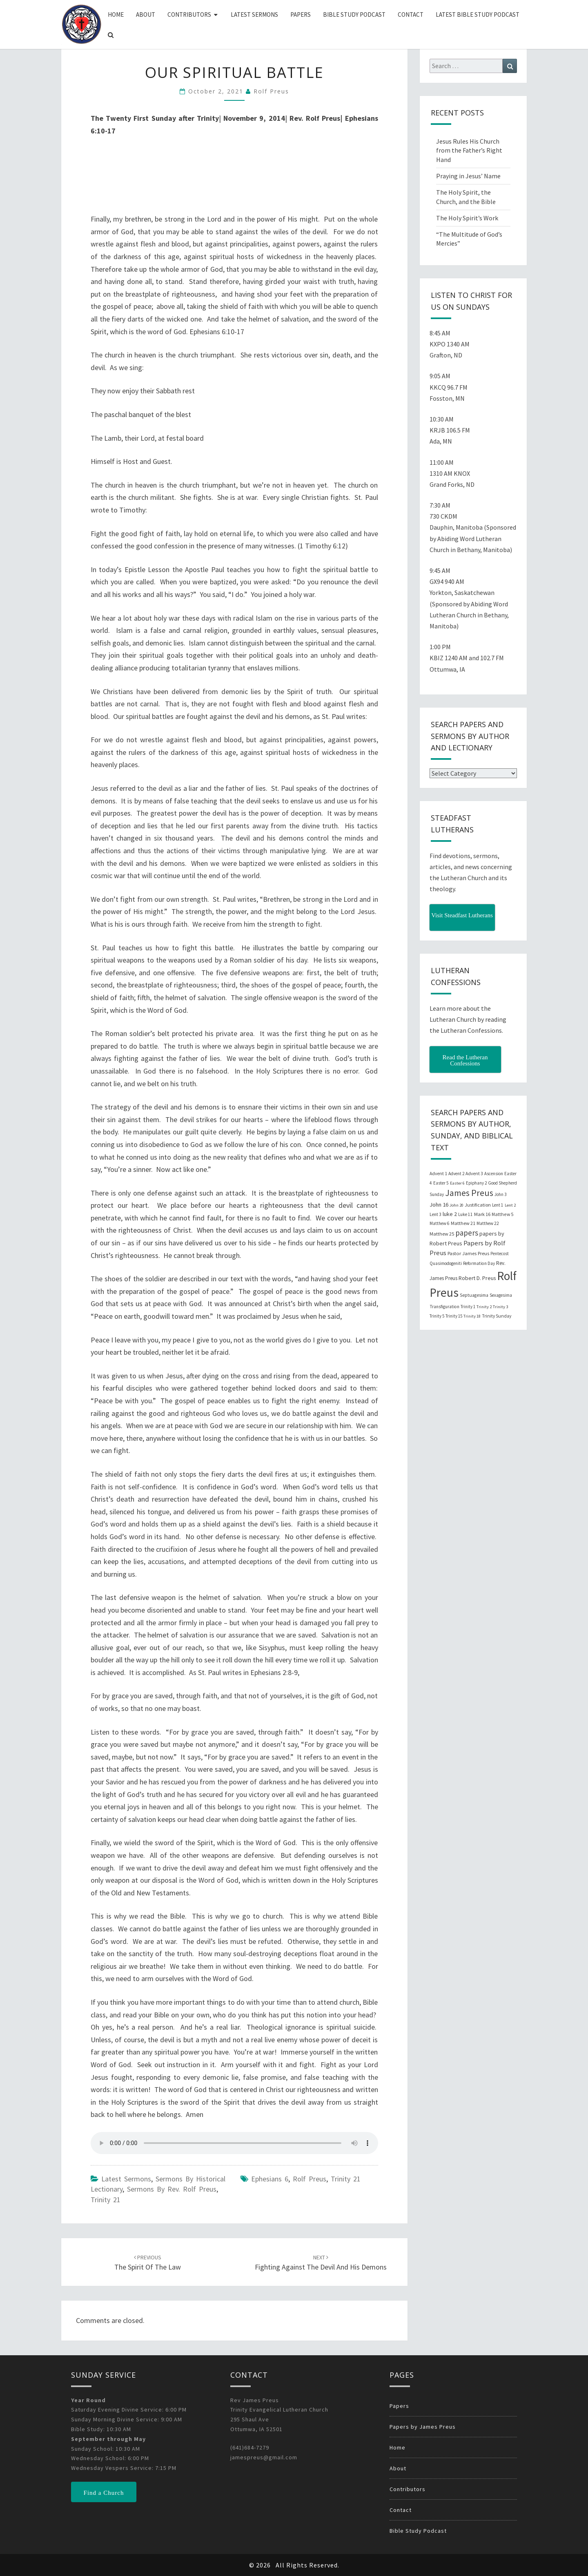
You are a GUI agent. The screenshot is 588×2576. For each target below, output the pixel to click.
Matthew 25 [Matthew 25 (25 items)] (442, 1234)
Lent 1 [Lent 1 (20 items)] (497, 1205)
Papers (300, 14)
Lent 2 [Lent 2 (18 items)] (510, 1205)
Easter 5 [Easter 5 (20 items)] (441, 1183)
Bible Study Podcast (354, 14)
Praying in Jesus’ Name (468, 176)
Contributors (189, 14)
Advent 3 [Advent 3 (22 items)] (474, 1173)
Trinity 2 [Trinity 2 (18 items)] (484, 1306)
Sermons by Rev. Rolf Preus (171, 2189)
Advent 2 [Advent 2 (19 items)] (456, 1173)
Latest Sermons (254, 14)
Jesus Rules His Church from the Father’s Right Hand (469, 150)
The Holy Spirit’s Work (467, 218)
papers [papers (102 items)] (466, 1233)
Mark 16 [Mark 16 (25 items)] (482, 1214)
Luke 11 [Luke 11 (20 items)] (465, 1214)
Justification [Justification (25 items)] (478, 1205)
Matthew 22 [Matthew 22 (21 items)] (488, 1223)
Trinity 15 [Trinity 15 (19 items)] (453, 1316)
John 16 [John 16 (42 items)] (439, 1204)
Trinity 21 (105, 2199)
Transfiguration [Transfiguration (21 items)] (444, 1306)
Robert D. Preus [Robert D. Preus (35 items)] (477, 1278)
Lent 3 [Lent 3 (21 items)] (435, 1214)
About (145, 14)
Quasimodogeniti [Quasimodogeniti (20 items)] (446, 1263)
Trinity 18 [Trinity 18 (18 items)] (472, 1316)
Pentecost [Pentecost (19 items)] (499, 1253)
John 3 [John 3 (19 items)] (500, 1194)
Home (116, 14)
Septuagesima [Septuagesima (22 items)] (474, 1295)
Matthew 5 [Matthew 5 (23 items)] (502, 1214)
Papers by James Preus (423, 2426)
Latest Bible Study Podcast (477, 14)
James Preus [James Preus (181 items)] (469, 1192)
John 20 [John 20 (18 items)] (456, 1205)
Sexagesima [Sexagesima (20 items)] (501, 1295)
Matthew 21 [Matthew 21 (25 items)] (463, 1223)
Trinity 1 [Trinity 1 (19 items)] (468, 1306)
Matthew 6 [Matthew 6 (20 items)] (440, 1223)
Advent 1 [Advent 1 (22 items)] (438, 1173)
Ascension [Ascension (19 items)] (493, 1173)
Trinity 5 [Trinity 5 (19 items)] (437, 1316)
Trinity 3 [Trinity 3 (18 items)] (500, 1306)
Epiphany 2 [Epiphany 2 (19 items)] (476, 1183)
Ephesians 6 (269, 2178)
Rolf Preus (271, 91)
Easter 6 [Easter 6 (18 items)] (457, 1183)
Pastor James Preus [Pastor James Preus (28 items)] (468, 1253)
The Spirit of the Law (147, 2263)
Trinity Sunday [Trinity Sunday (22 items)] (496, 1316)
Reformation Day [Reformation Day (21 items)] (479, 1263)
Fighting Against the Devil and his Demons (321, 2263)
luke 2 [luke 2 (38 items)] (450, 1214)
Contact (410, 14)
